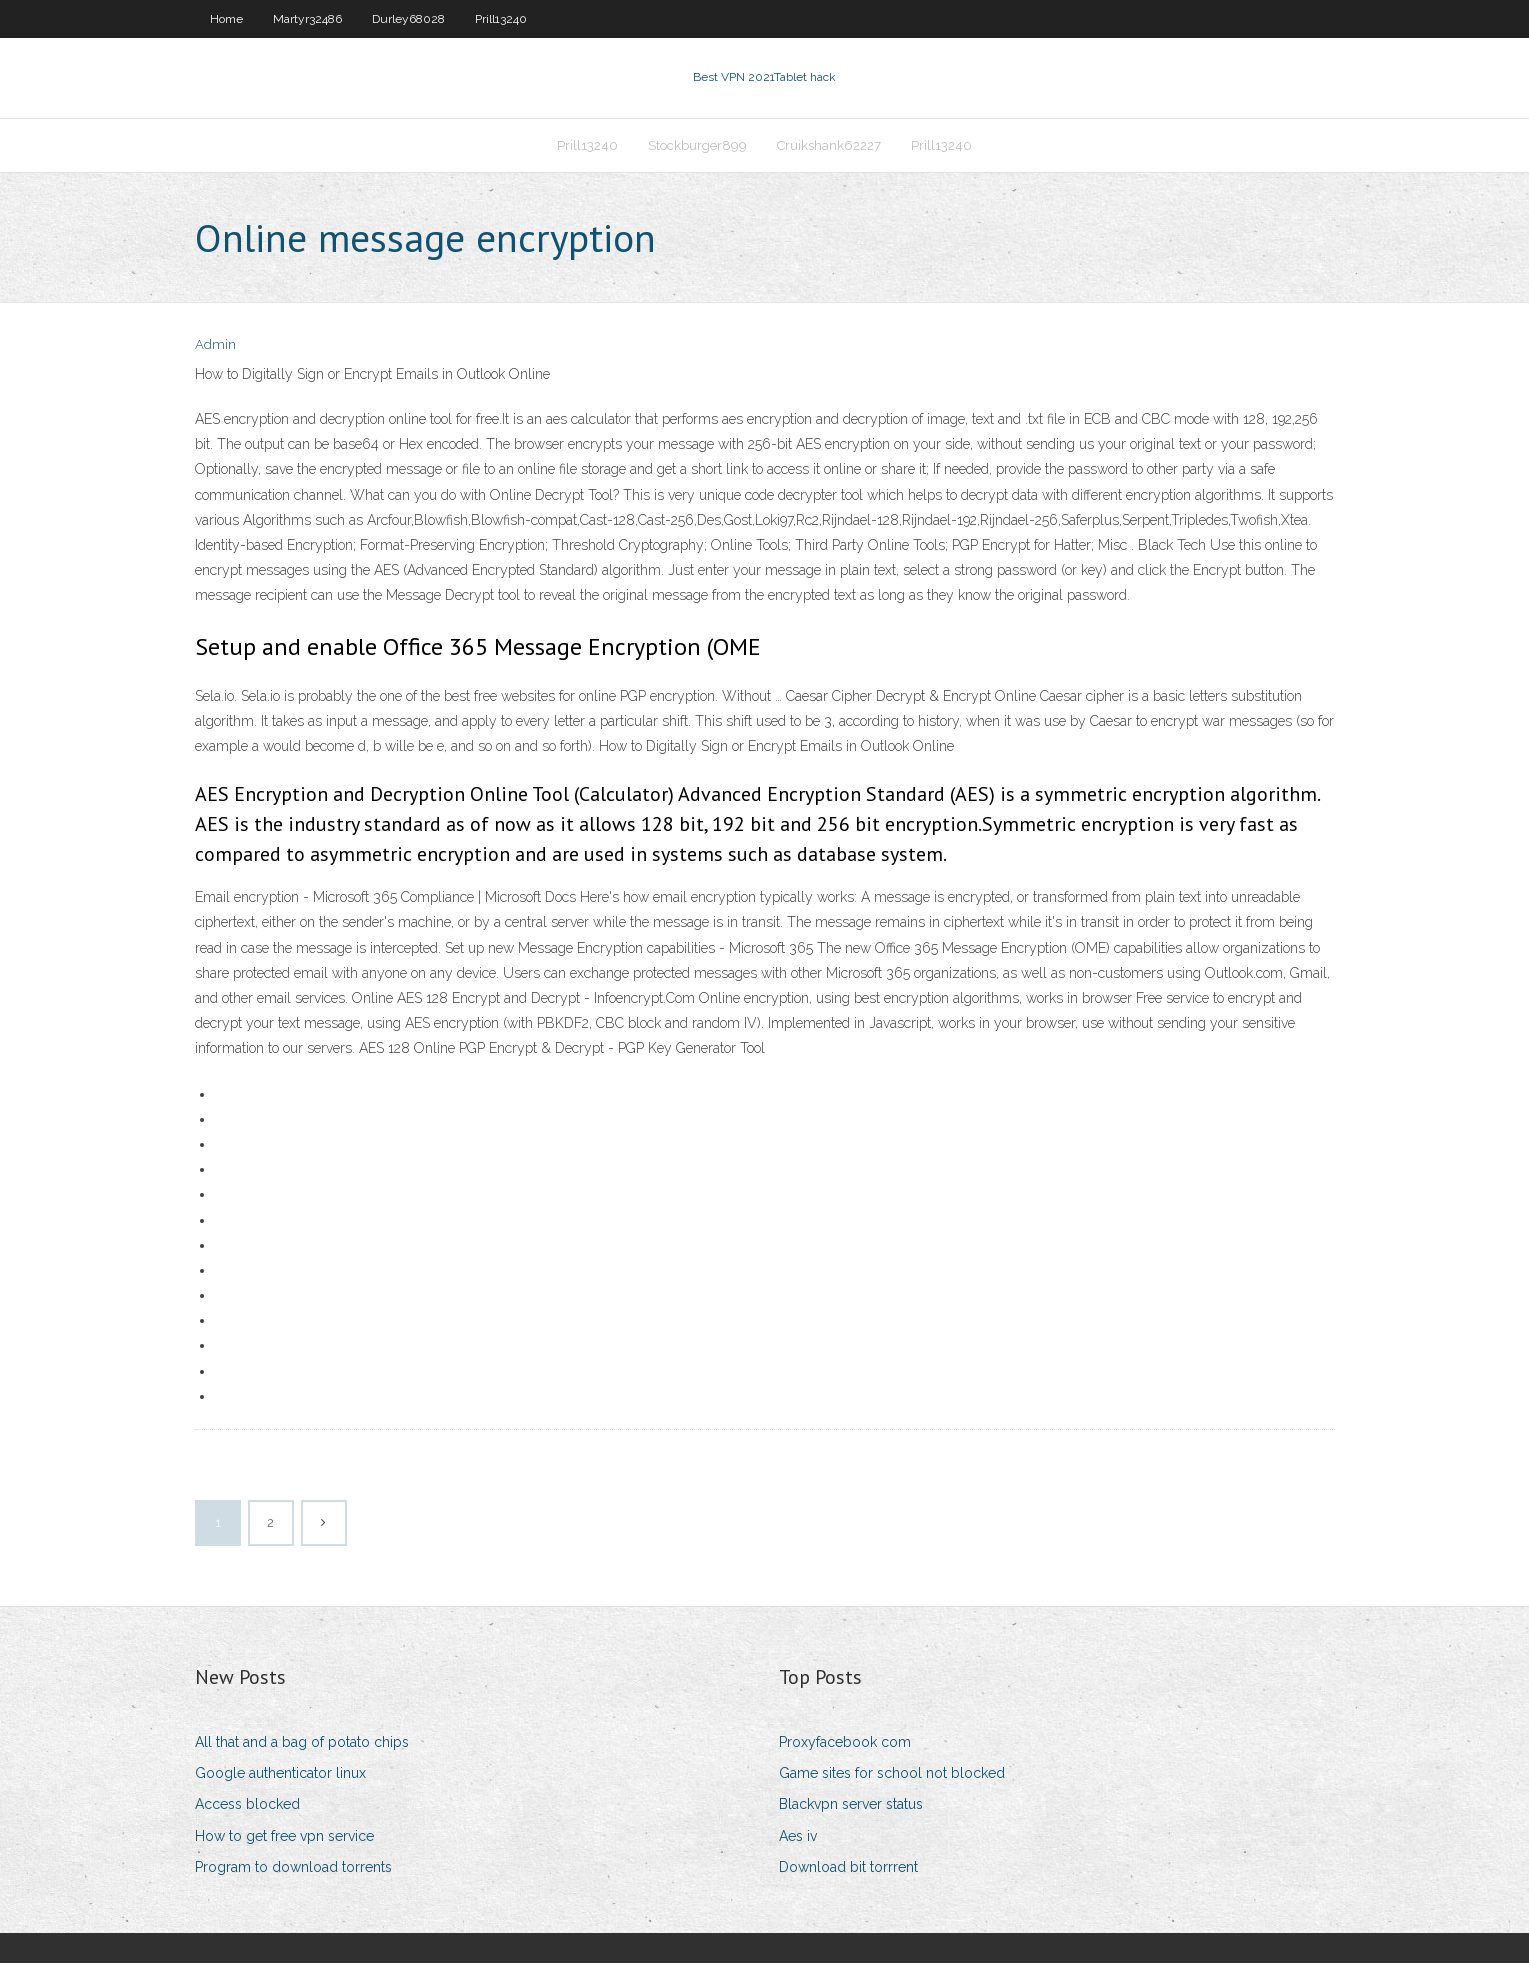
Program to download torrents (293, 1869)
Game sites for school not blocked (892, 1775)
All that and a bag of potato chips (302, 1744)
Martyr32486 (307, 19)
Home (226, 19)
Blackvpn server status (851, 1807)
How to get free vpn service (284, 1838)
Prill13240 (501, 19)
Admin (215, 347)
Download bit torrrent (848, 1869)
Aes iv (798, 1838)
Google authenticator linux (280, 1775)
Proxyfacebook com (845, 1744)
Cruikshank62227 (829, 146)
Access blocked (247, 1807)
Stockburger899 (697, 146)
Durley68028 (408, 19)
